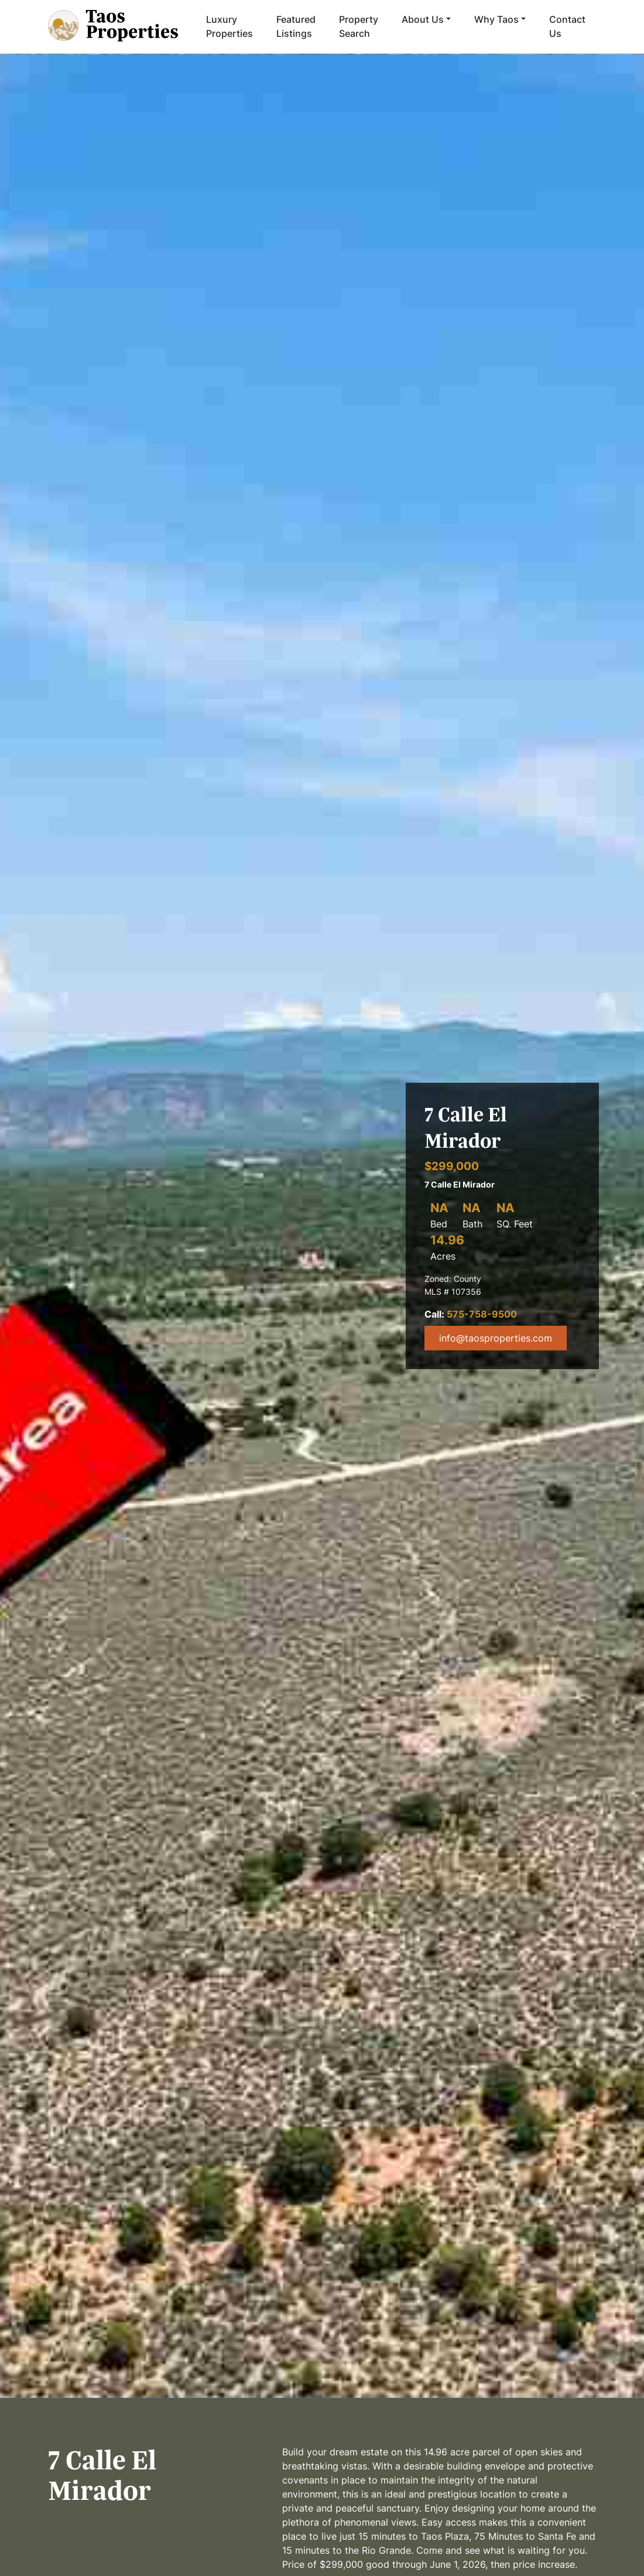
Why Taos (496, 19)
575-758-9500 (482, 1314)
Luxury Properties (229, 26)
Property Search (358, 26)
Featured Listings (296, 26)
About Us (423, 19)
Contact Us (567, 26)
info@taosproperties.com (495, 1338)
